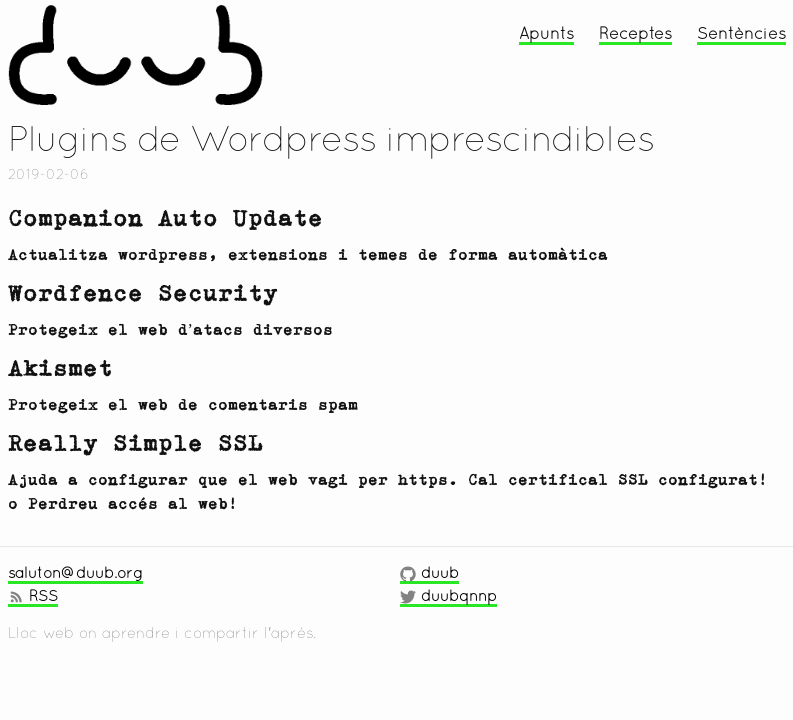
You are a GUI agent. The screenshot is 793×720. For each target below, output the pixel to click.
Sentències (741, 33)
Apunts (546, 33)
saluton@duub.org (75, 572)
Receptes (635, 33)
